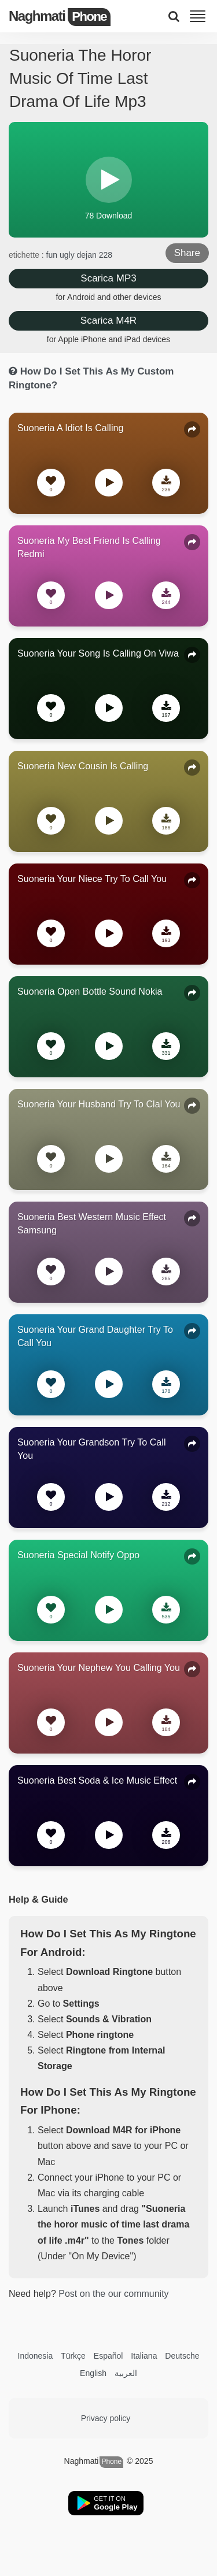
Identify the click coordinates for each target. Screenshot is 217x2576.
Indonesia (35, 2355)
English (93, 2373)
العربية (126, 2373)
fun (53, 255)
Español (108, 2355)
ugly (68, 255)
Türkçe (73, 2355)
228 (105, 255)
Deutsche (182, 2355)
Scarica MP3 (108, 278)
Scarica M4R (108, 320)
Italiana (144, 2355)
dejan (88, 255)
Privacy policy (106, 2418)
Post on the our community (113, 2294)
